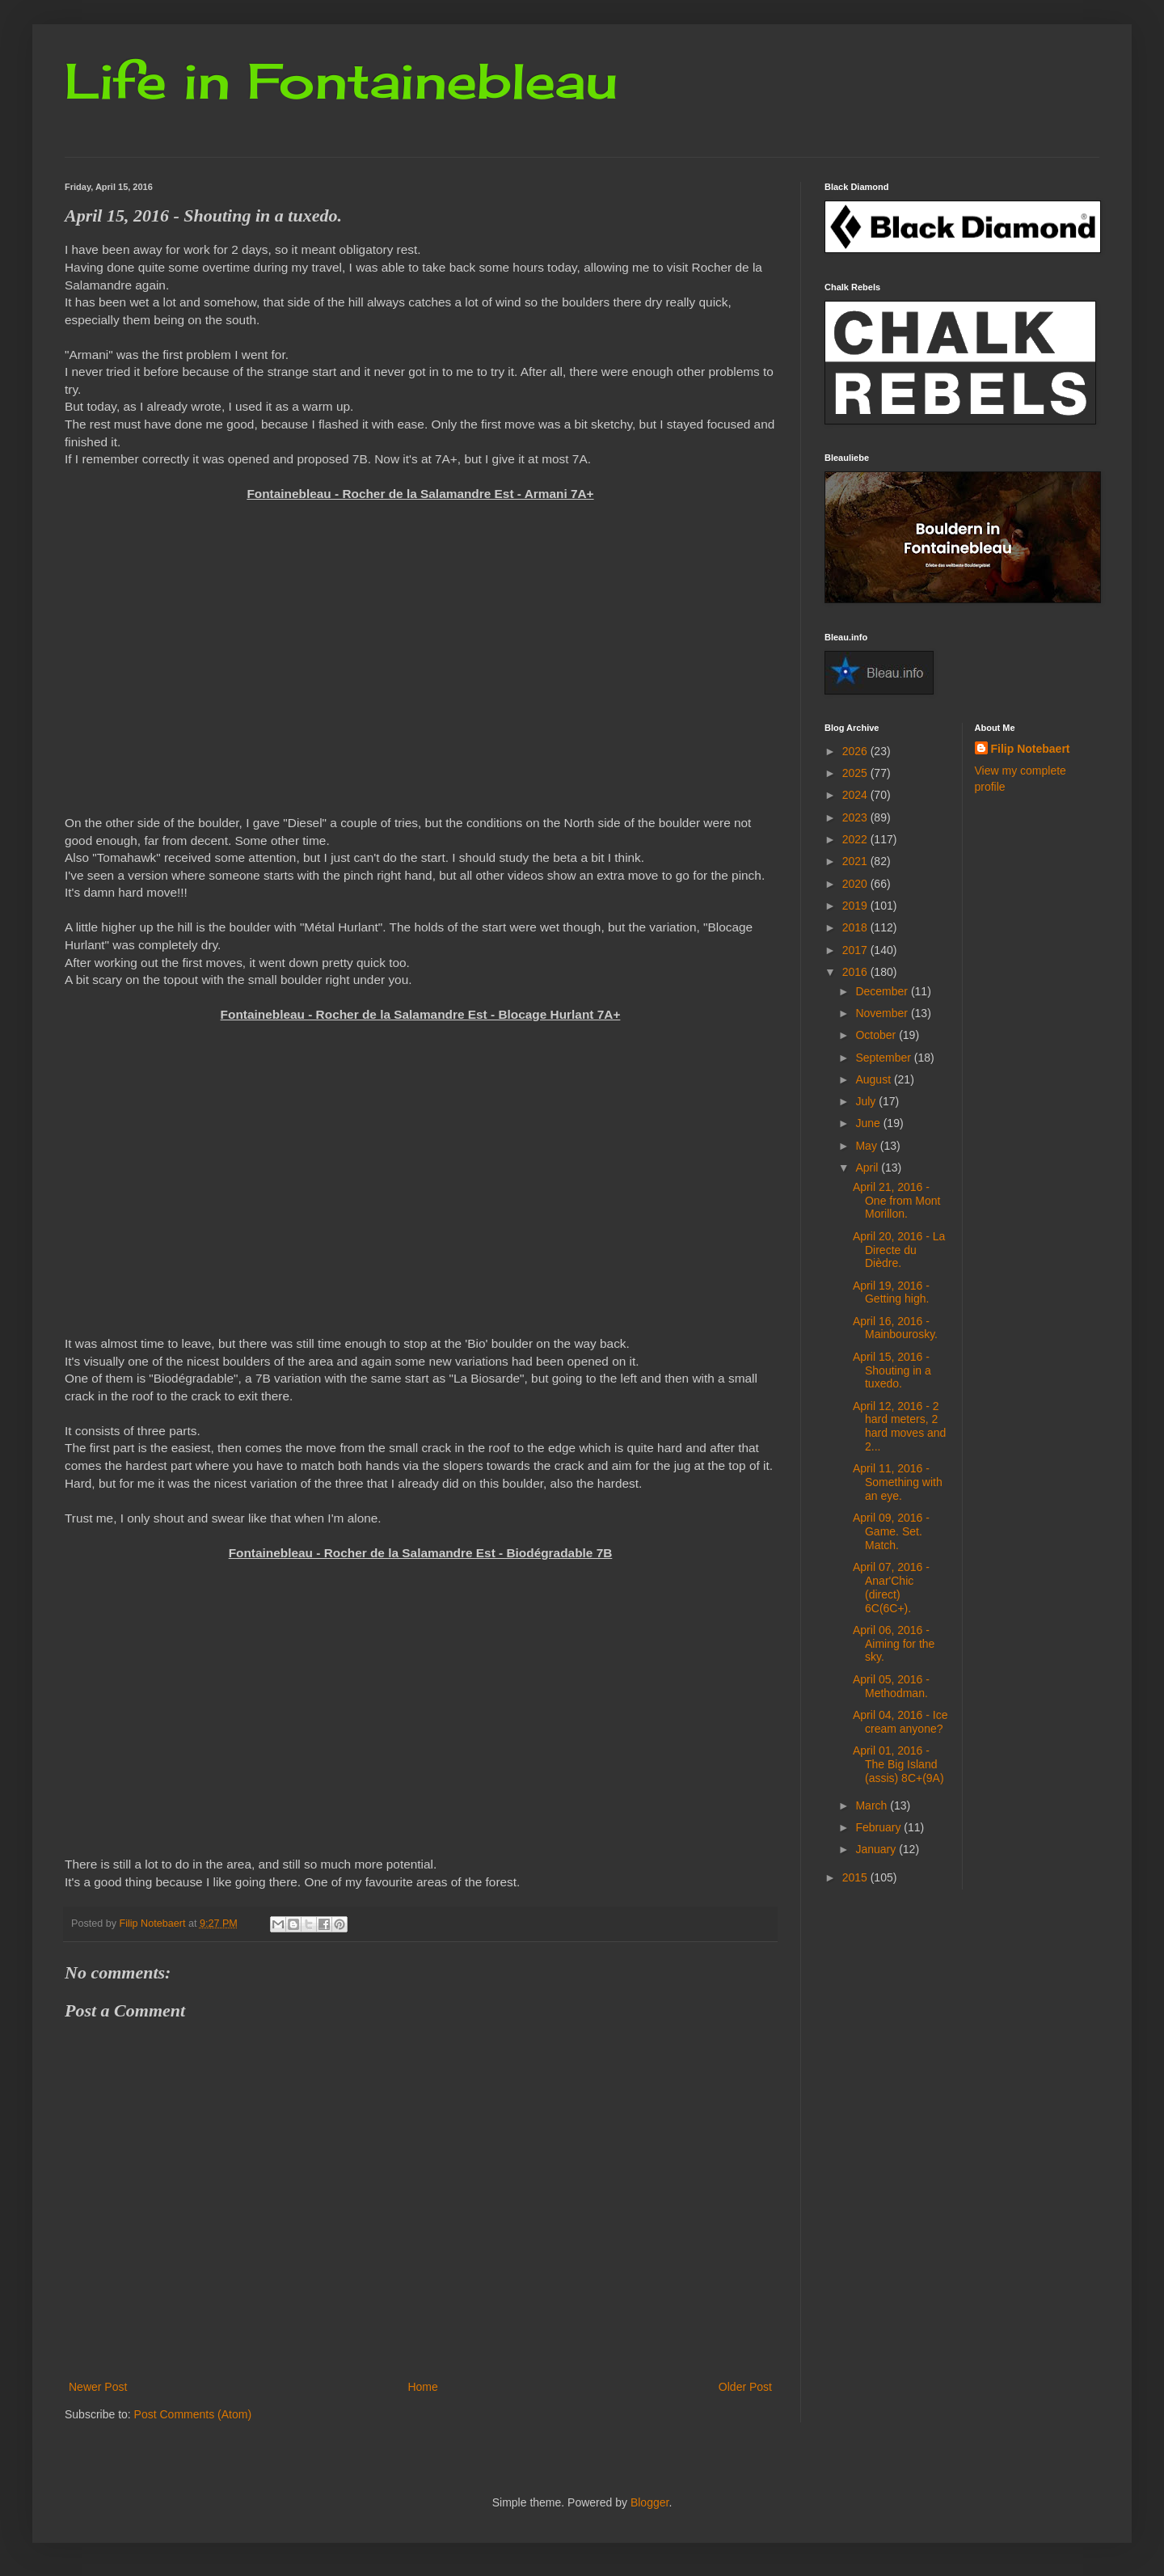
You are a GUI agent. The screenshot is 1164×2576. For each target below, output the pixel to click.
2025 (856, 772)
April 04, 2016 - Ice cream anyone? (900, 1721)
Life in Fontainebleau (341, 80)
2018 (856, 927)
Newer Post (98, 2386)
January (877, 1849)
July (867, 1101)
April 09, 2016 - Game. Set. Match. (891, 1531)
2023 (856, 817)
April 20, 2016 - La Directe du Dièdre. (899, 1250)
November (882, 1013)
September (884, 1057)
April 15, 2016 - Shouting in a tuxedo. (892, 1370)
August (874, 1079)
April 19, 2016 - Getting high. (891, 1292)
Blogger (649, 2502)
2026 (856, 751)
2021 (856, 861)
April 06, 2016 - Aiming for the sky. (893, 1644)
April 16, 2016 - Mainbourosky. (895, 1328)
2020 (856, 883)
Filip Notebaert (1030, 748)
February (879, 1827)
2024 (856, 794)
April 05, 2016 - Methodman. (891, 1686)
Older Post (745, 2386)
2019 (856, 905)
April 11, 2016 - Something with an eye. (898, 1482)
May (867, 1145)
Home (422, 2386)
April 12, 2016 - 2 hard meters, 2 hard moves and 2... (899, 1426)
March (872, 1805)
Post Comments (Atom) (192, 2414)
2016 (856, 971)
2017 (856, 950)
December (882, 991)
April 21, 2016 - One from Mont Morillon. (896, 1200)
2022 (856, 839)
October (877, 1034)
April (868, 1167)
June (869, 1123)
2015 (856, 1877)
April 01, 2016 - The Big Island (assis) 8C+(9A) (898, 1764)
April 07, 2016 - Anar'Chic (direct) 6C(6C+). (891, 1587)
